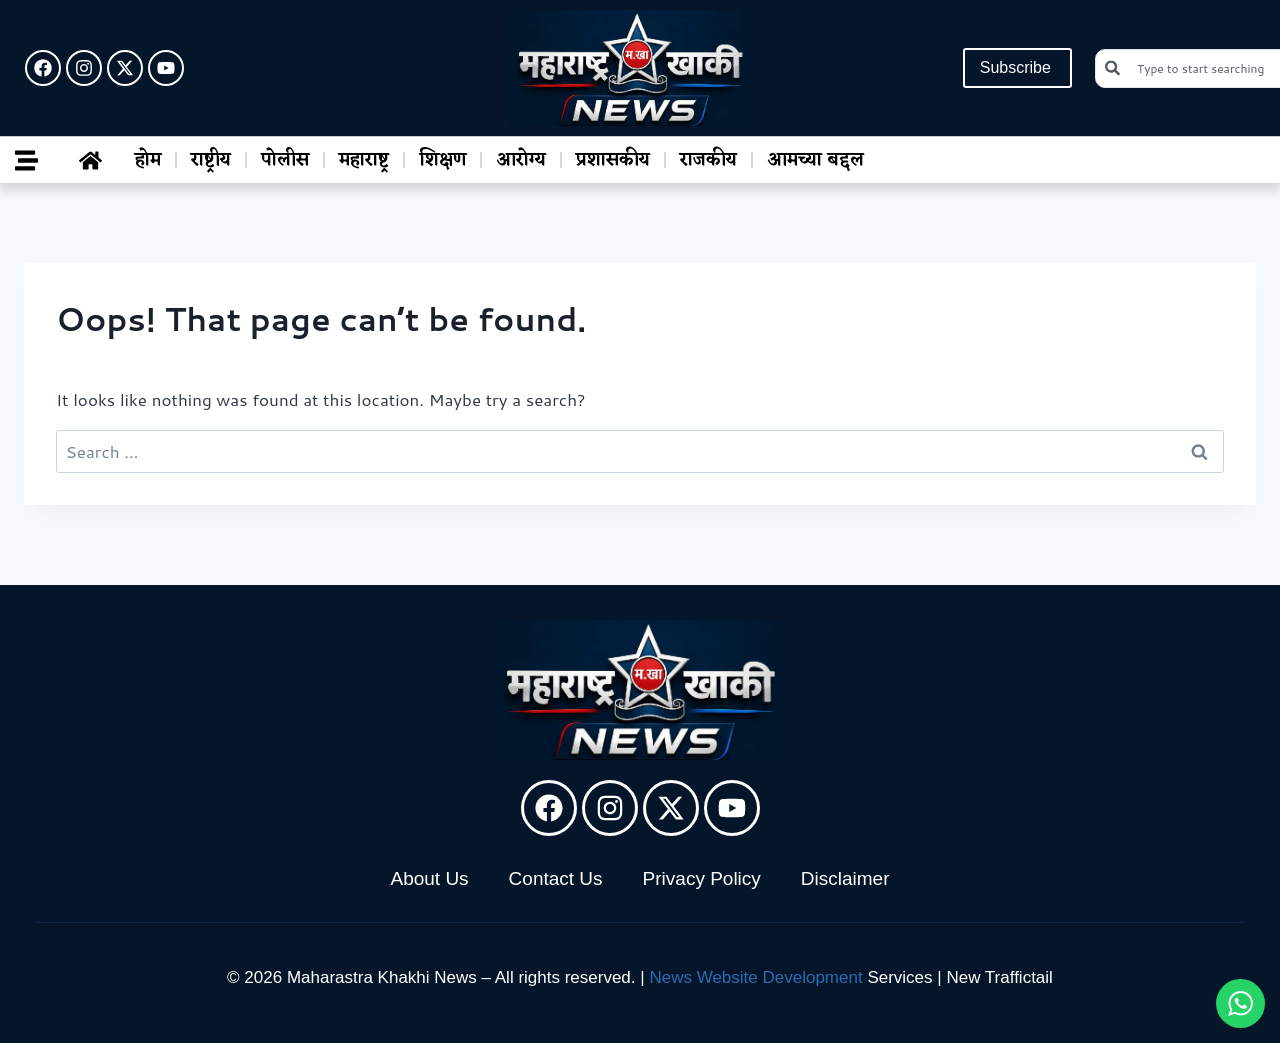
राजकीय (708, 160)
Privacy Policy (702, 878)
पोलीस (285, 160)
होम (148, 160)
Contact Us (556, 878)
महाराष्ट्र (364, 160)
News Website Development (755, 977)
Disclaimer (845, 878)
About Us (429, 878)
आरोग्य (521, 160)
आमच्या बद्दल (815, 160)
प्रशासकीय (613, 160)
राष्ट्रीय (211, 160)
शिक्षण (442, 160)
